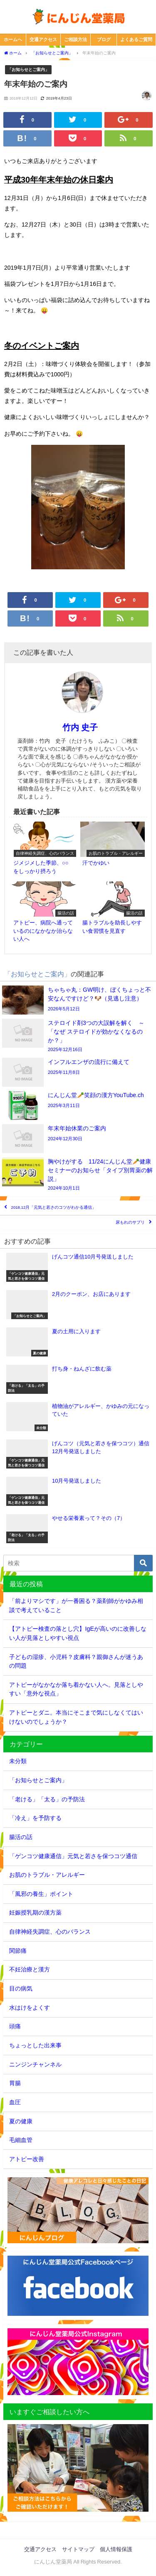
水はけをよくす (29, 2007)
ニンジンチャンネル (35, 2064)
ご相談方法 (75, 39)
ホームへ (13, 39)
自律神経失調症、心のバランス (50, 1931)
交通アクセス (43, 39)
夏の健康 (20, 2121)
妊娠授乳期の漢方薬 (35, 1912)
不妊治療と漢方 (29, 1969)
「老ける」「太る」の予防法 (47, 1799)
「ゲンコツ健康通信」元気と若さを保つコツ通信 (73, 1856)
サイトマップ (78, 2549)
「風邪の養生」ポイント (41, 1894)
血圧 (15, 2102)
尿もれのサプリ (130, 1223)
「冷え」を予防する (35, 1818)
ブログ (104, 39)
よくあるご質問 (136, 39)
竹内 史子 (80, 727)
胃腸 (15, 2083)
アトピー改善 (26, 2159)
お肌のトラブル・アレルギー (47, 1875)
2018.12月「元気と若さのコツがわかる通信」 (54, 1208)
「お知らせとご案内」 (28, 69)
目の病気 (20, 1988)
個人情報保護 (116, 2549)
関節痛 (18, 1951)
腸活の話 (20, 1837)
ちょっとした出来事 (35, 2045)
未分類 (18, 1761)
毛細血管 (20, 2140)
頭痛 (15, 2026)
